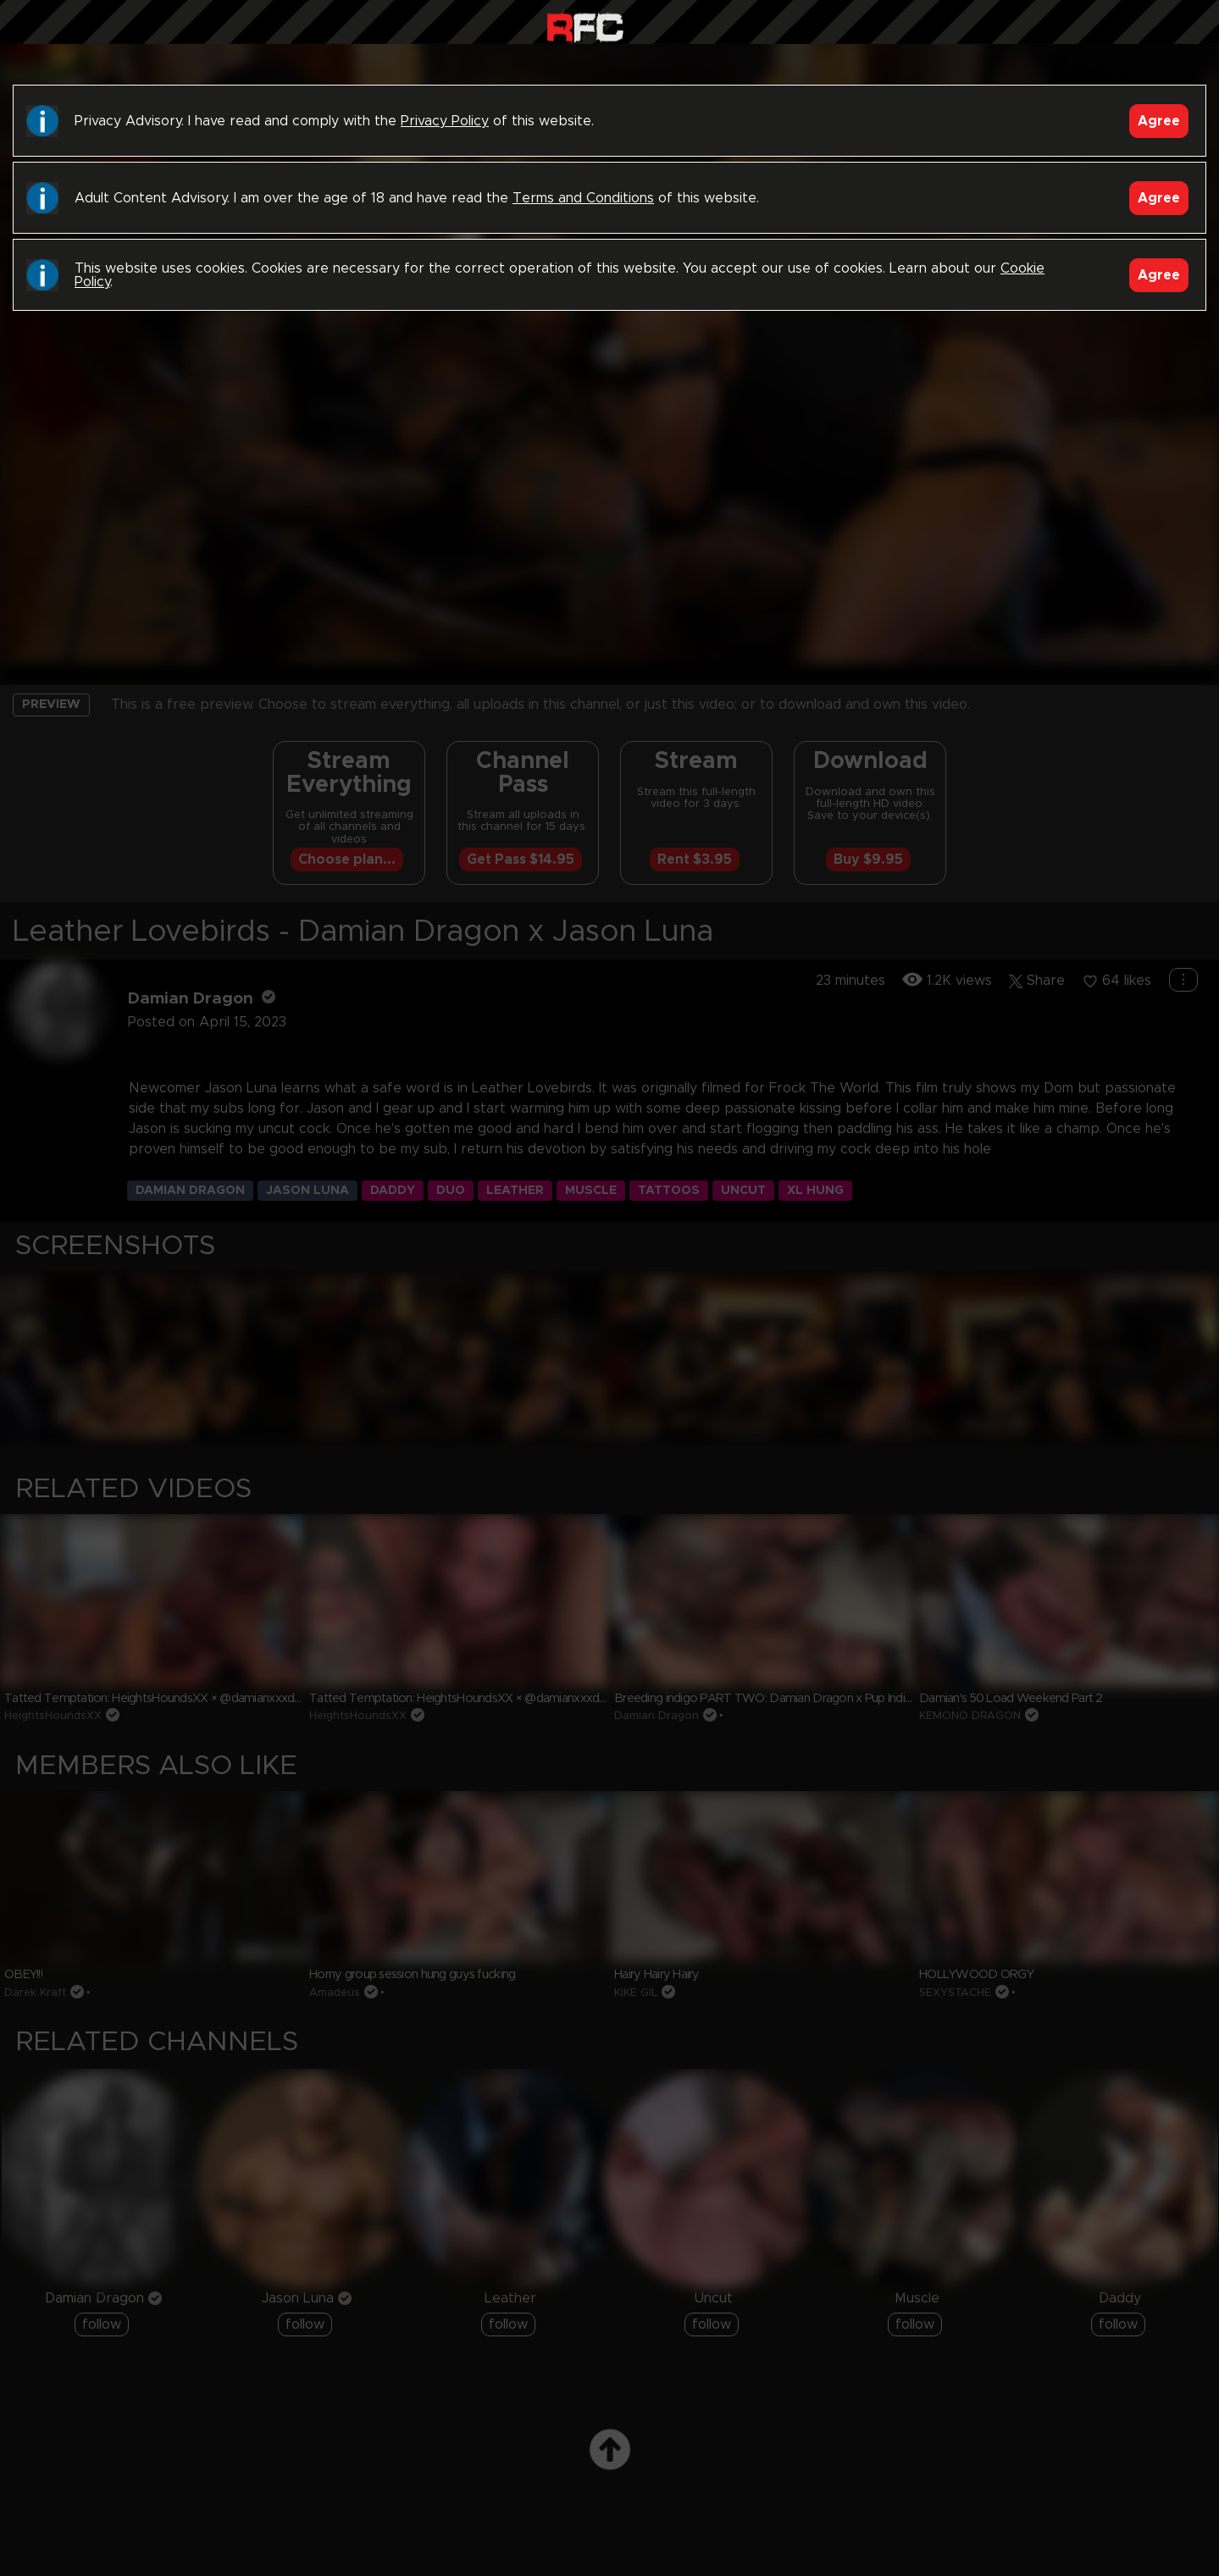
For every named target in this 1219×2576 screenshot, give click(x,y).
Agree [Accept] (1159, 121)
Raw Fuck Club (584, 25)
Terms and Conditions (583, 198)
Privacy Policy (445, 121)
